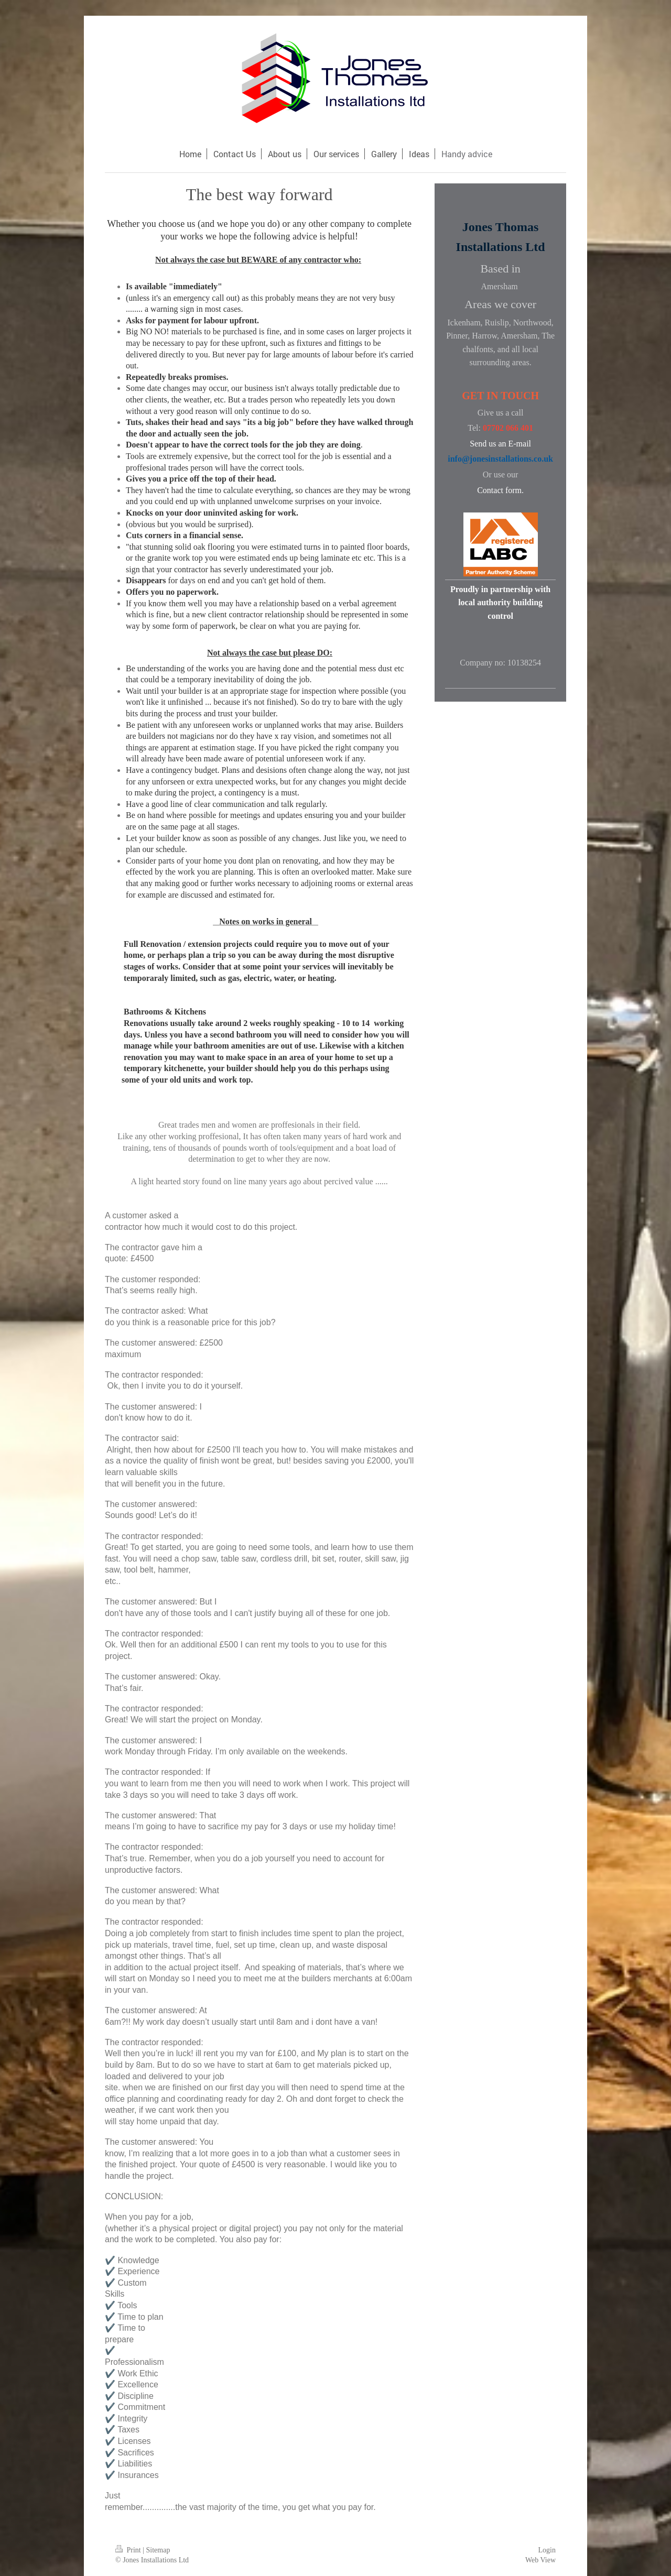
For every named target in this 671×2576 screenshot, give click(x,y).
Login (547, 2550)
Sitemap (158, 2550)
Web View (540, 2560)
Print (129, 2550)
